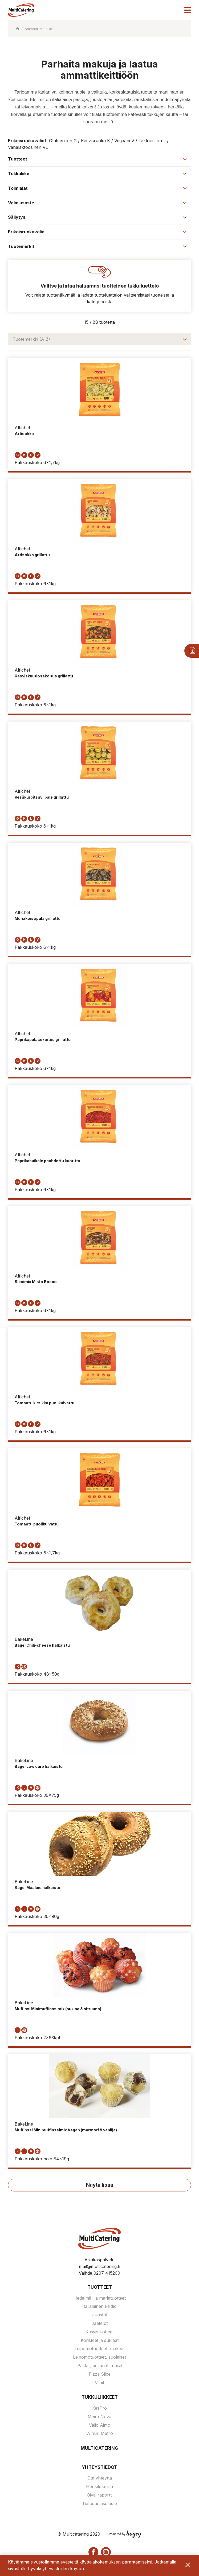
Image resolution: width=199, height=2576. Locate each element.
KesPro (99, 2408)
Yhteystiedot (99, 2467)
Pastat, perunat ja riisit (99, 2366)
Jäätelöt (99, 2324)
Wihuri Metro (99, 2434)
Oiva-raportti (99, 2495)
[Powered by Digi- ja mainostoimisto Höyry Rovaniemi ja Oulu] (125, 2533)
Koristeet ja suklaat (100, 2340)
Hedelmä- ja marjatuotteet (100, 2298)
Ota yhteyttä (99, 2478)
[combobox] (99, 339)
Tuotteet (99, 2288)
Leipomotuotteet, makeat (100, 2349)
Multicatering (99, 2449)
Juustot (99, 2315)
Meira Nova (99, 2417)
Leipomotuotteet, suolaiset (99, 2357)
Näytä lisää (99, 2185)
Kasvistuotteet (100, 2332)
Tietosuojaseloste (99, 2504)
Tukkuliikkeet (100, 2398)
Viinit (99, 2383)
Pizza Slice (100, 2374)
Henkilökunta (99, 2487)
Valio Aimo (99, 2425)
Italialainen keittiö (99, 2307)
